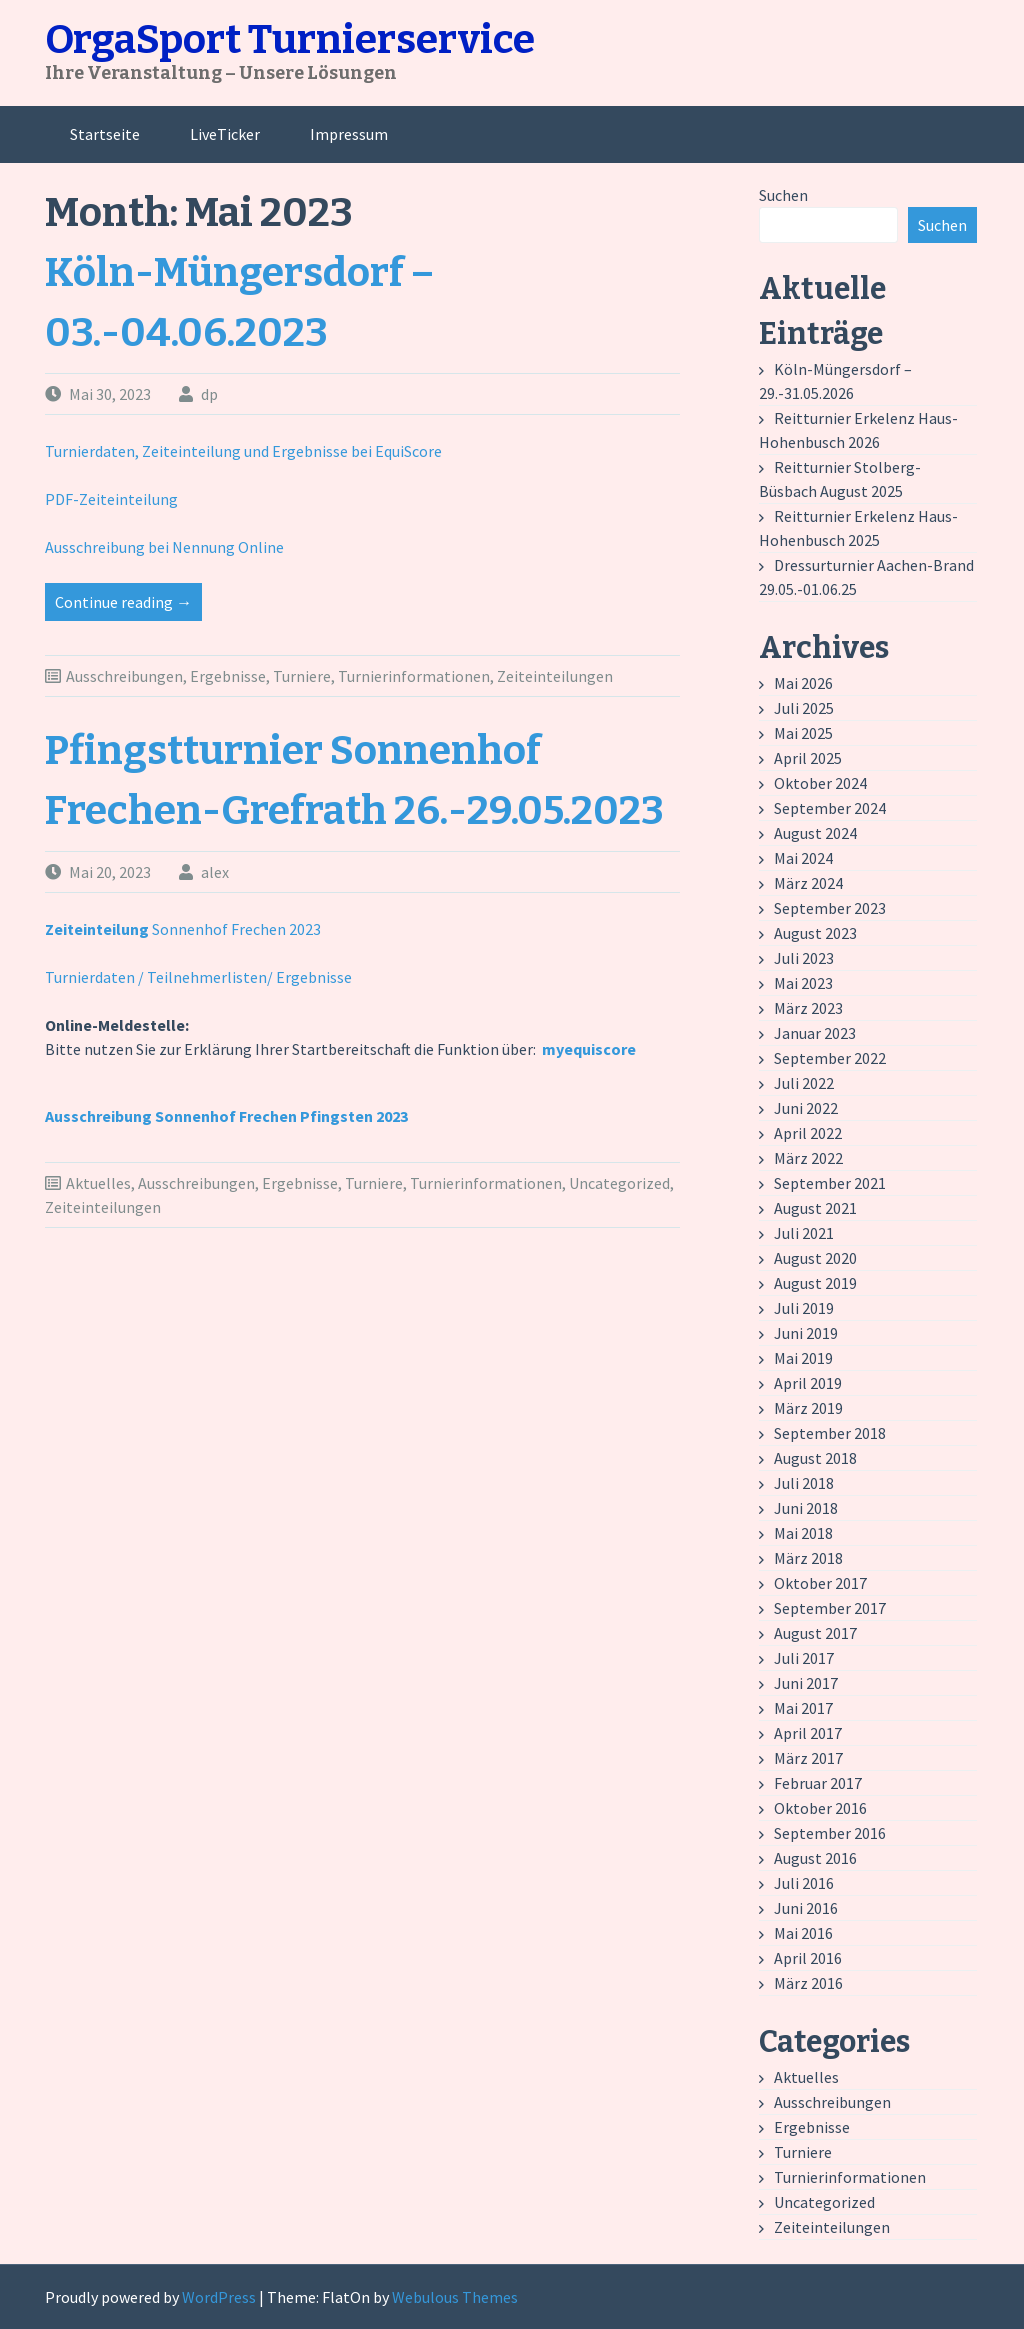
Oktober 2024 (820, 783)
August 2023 (815, 933)
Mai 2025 (803, 733)
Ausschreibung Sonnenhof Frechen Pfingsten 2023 (226, 1116)
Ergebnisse (228, 676)
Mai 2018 (803, 1533)
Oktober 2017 (820, 1583)
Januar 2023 (815, 1033)
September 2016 (830, 1833)
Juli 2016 (804, 1883)
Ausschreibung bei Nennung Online (164, 547)
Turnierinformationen (414, 676)
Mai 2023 (803, 983)
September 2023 (830, 908)
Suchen (783, 195)
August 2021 (815, 1208)
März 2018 (808, 1558)
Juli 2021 (804, 1233)
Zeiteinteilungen (555, 676)
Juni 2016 (806, 1908)
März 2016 (808, 1983)
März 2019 (808, 1408)
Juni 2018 (806, 1508)
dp (209, 394)
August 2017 (815, 1633)
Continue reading (128, 605)
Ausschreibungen (124, 676)
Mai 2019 (803, 1358)
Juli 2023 (804, 958)
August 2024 (815, 833)
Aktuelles (98, 1183)
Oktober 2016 (820, 1808)
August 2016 (815, 1858)
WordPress (219, 2297)
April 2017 (808, 1733)
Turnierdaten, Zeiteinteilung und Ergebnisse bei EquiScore (243, 451)
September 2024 (830, 808)
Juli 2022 (804, 1083)
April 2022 (808, 1133)
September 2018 (830, 1433)
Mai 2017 (803, 1708)
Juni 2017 (806, 1683)
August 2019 (815, 1283)
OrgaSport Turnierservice (290, 40)
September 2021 (830, 1183)
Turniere (302, 676)
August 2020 (815, 1258)
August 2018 (815, 1458)
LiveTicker (225, 134)
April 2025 (808, 758)
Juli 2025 (804, 708)
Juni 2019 (806, 1333)
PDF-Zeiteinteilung (111, 499)
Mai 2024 (803, 858)
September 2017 (830, 1608)
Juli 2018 (804, 1483)
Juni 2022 (806, 1108)
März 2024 (808, 883)
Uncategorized (619, 1183)
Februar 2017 (818, 1783)
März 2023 (808, 1008)
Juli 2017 (804, 1658)
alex (215, 872)
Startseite (105, 134)
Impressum (349, 134)
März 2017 (808, 1758)
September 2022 (830, 1058)
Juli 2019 (804, 1308)
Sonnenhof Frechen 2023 (183, 929)
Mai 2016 (803, 1933)
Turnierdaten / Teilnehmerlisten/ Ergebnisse (198, 977)
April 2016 (808, 1958)
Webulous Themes (455, 2297)
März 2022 (808, 1158)
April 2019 (808, 1383)
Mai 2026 (803, 683)
